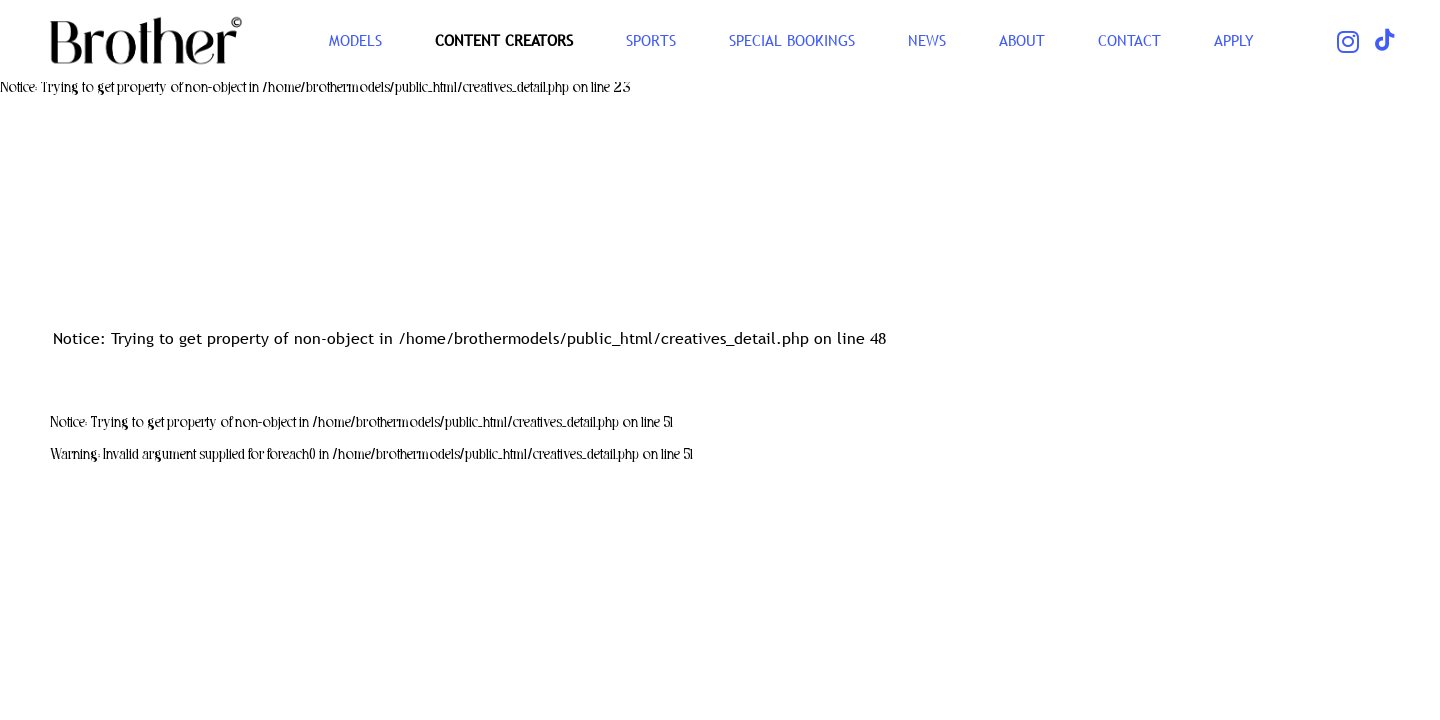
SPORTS (651, 40)
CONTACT (1129, 40)
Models (355, 40)
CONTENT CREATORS (504, 40)
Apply (1234, 40)
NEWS (927, 40)
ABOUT (1022, 40)
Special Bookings (792, 40)
